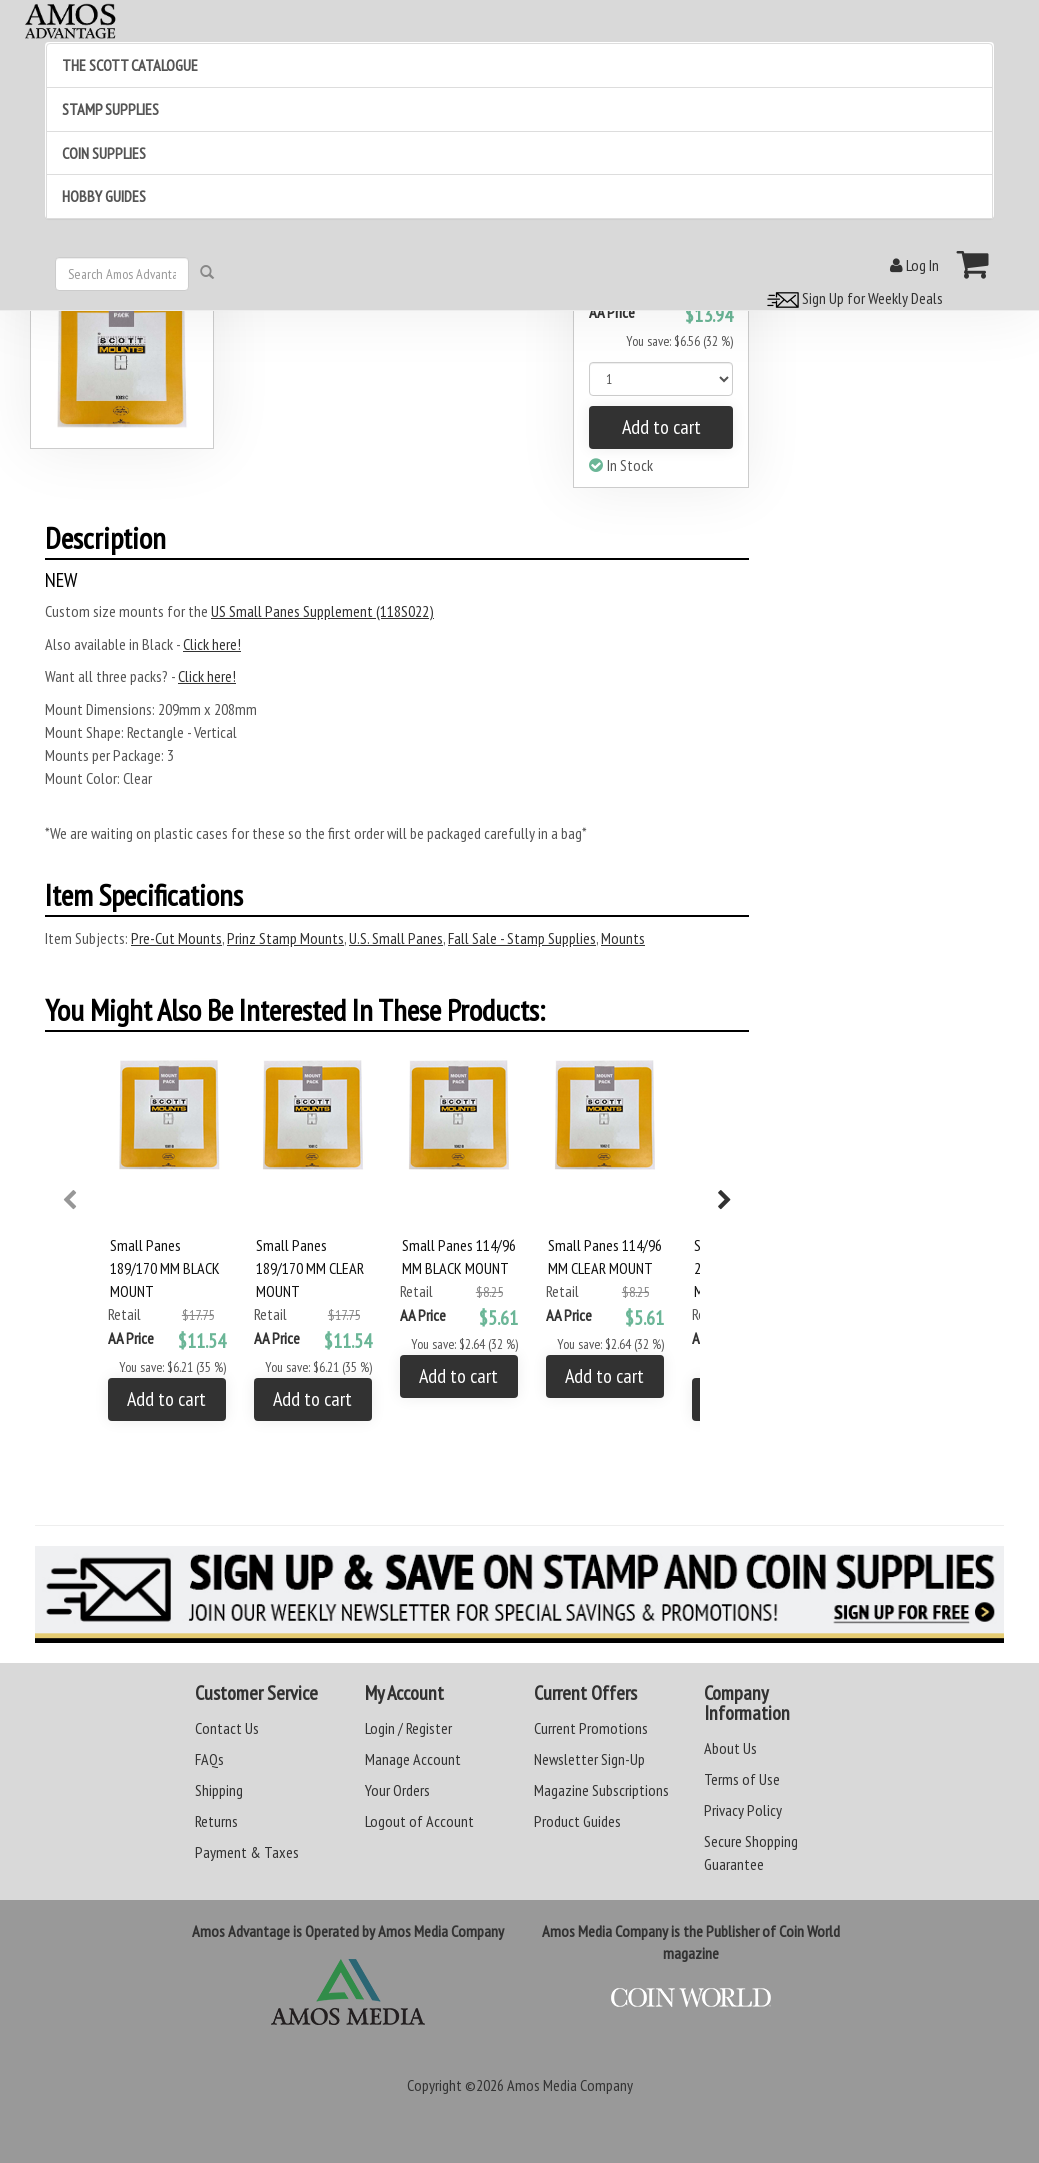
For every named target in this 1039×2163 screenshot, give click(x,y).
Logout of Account (419, 1821)
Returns (216, 1821)
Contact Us (227, 1728)
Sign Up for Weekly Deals (852, 298)
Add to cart (661, 427)
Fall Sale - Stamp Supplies (522, 938)
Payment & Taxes (247, 1852)
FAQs (209, 1759)
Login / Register (408, 1728)
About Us (730, 1748)
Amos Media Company (570, 2085)
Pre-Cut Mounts (176, 938)
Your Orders (397, 1790)
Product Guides (577, 1821)
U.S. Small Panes (396, 938)
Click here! (212, 644)
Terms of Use (742, 1779)
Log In (914, 265)
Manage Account (413, 1759)
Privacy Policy (743, 1810)
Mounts (623, 938)
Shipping (219, 1790)
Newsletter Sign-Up (589, 1759)
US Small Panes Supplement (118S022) (322, 611)
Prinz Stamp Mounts (285, 938)
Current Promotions (591, 1728)
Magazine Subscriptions (601, 1790)
